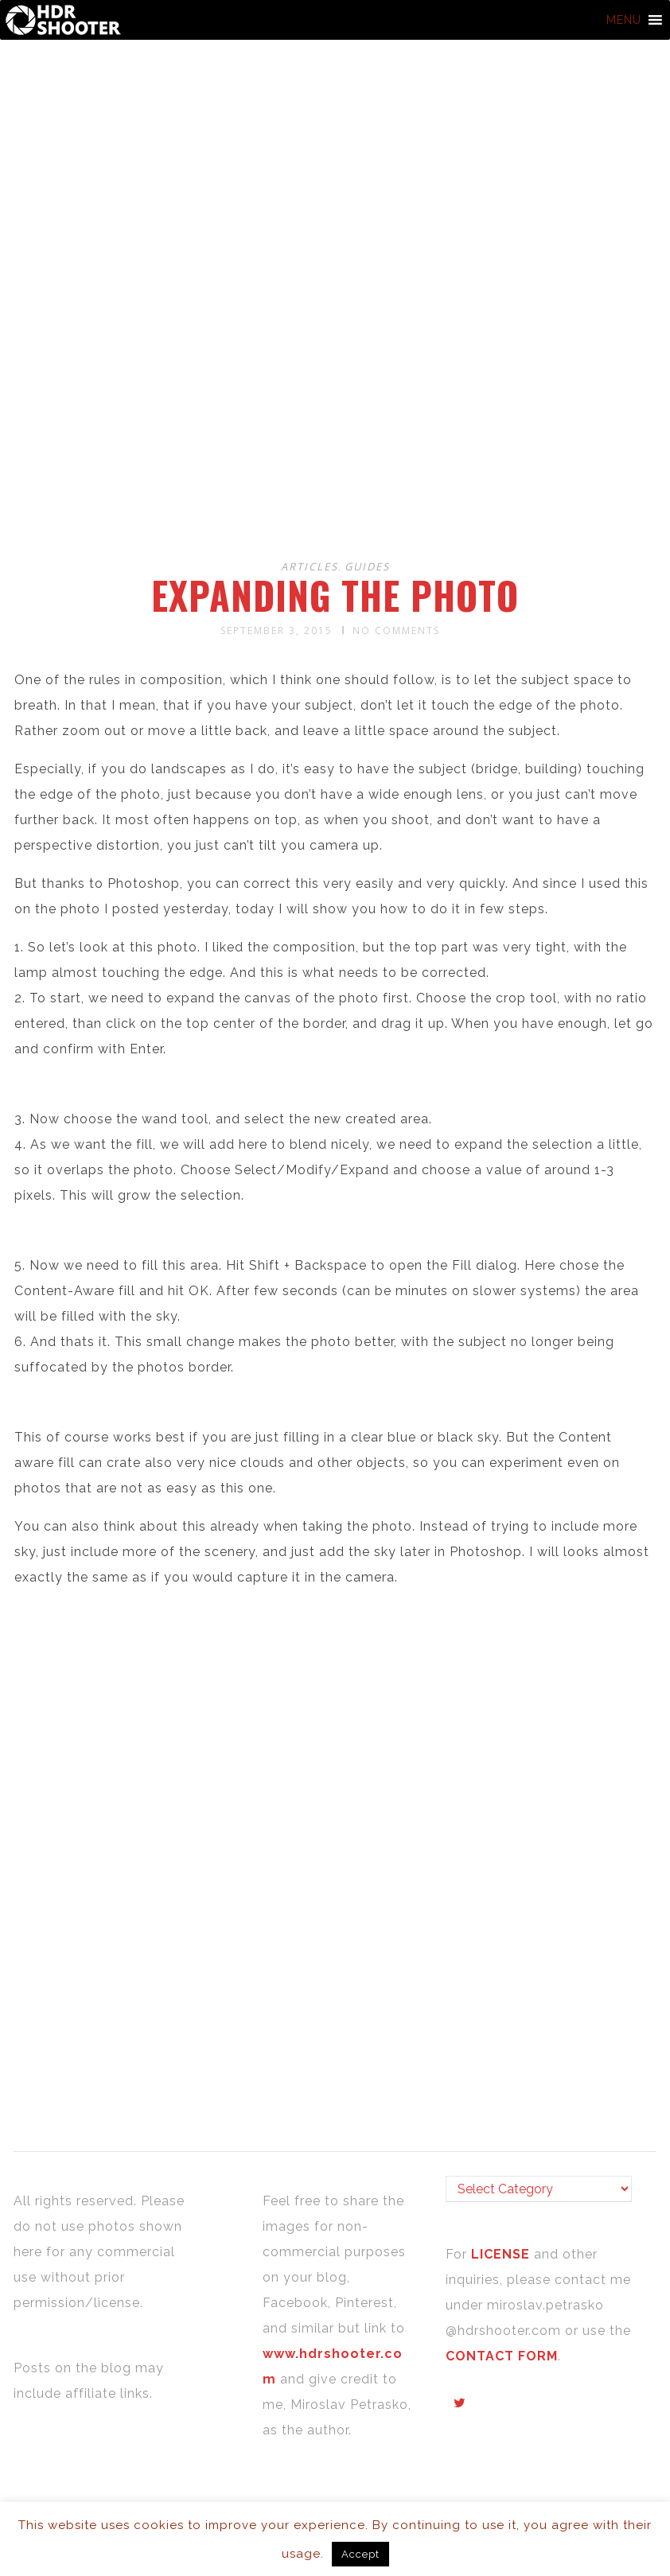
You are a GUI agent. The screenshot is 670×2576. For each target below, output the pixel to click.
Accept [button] (360, 2554)
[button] (623, 20)
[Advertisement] (337, 420)
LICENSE (502, 2254)
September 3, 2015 (276, 630)
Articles (309, 566)
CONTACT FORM (502, 2356)
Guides (367, 566)
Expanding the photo (335, 595)
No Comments (396, 630)
